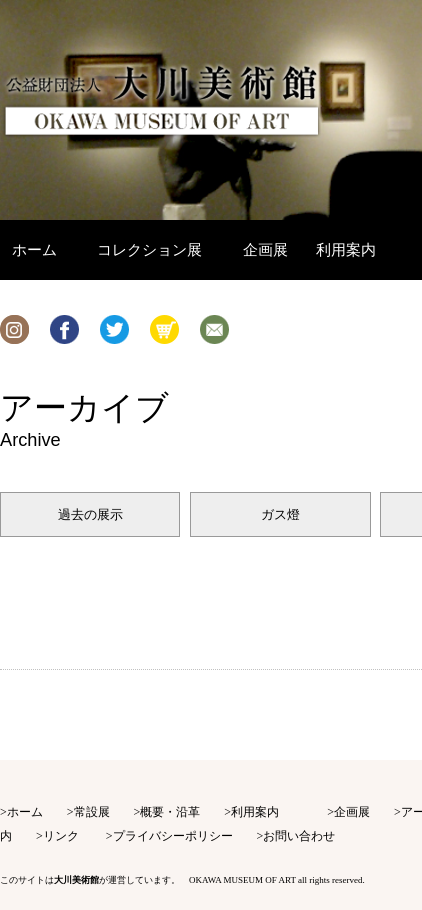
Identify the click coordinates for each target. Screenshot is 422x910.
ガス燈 (280, 514)
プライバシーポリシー (173, 836)
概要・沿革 (170, 812)
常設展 (92, 812)
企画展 (352, 812)
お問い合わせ (299, 836)
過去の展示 (90, 514)
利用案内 (255, 812)
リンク (61, 836)
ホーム (25, 812)
